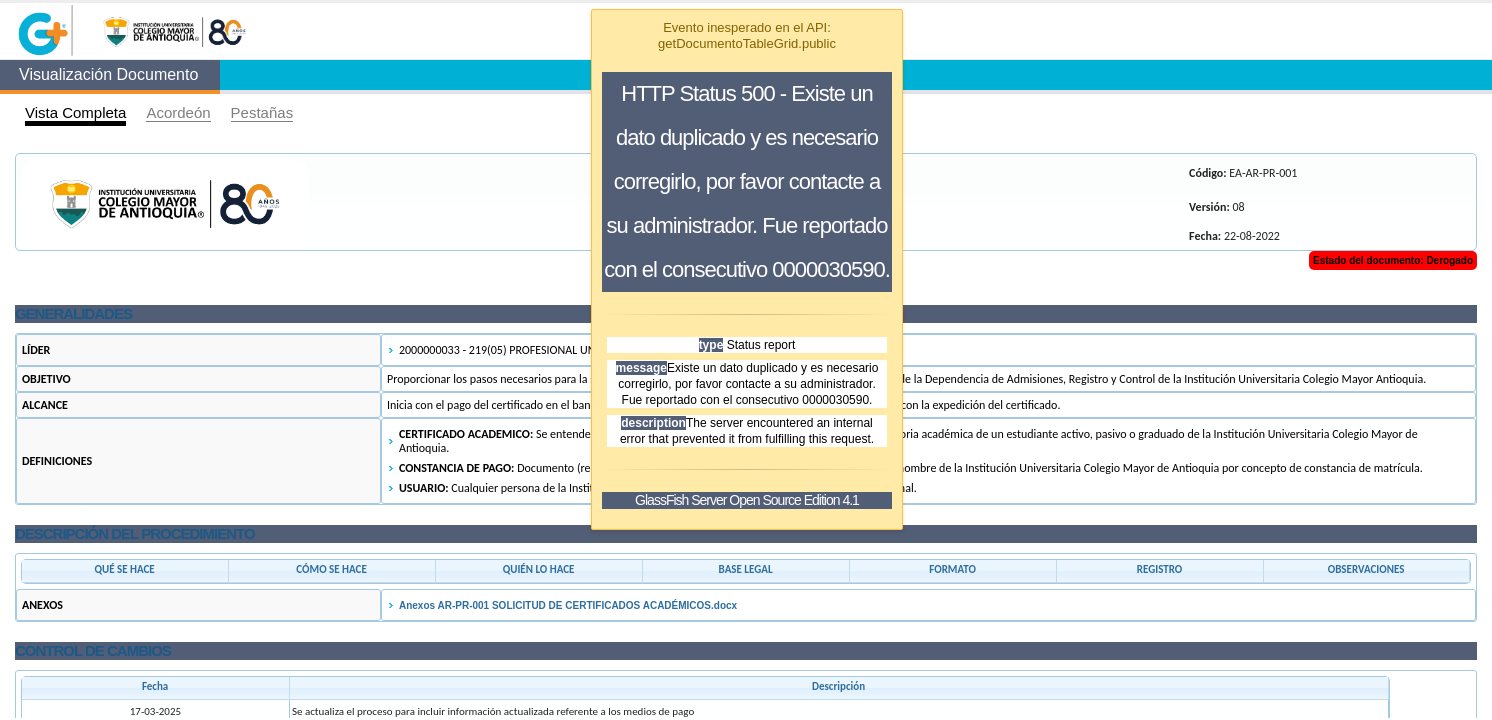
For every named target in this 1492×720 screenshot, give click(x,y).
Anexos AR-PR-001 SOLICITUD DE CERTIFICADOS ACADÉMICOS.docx (568, 605)
